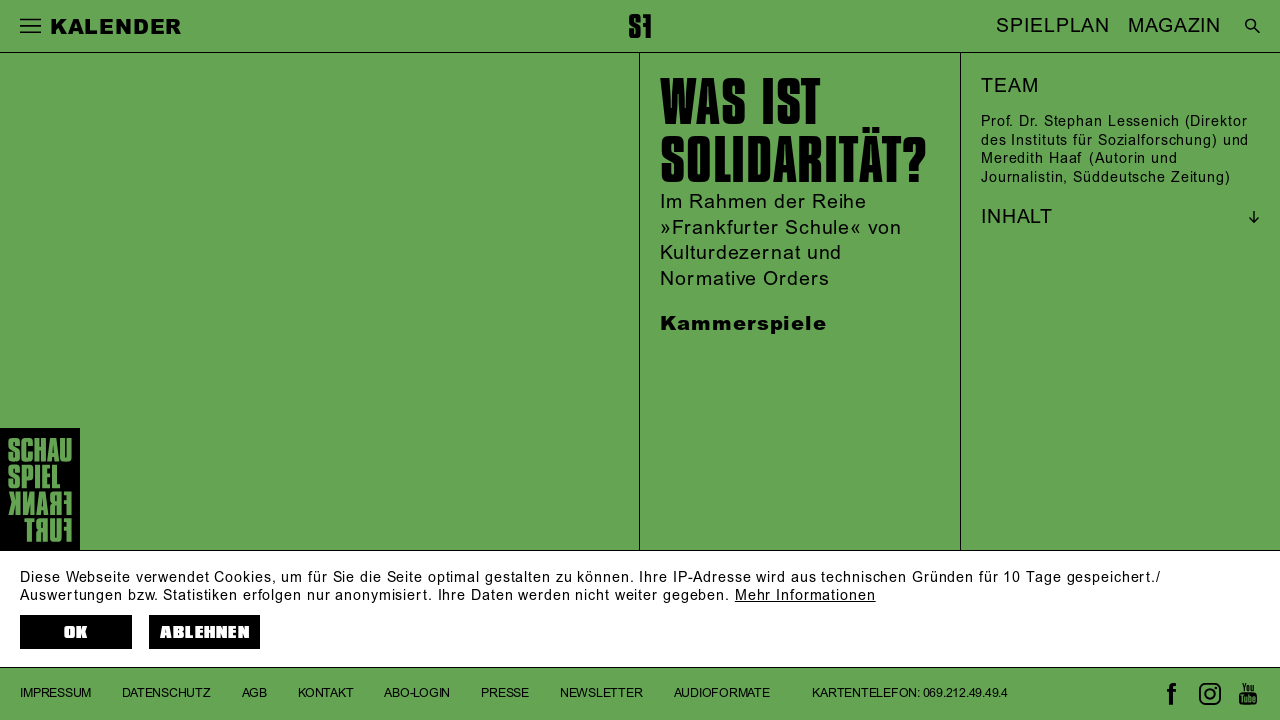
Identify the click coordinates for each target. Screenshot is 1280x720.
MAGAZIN (1174, 26)
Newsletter (601, 693)
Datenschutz (166, 693)
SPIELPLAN (1053, 26)
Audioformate (722, 693)
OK (76, 632)
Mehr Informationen (805, 596)
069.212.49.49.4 (965, 693)
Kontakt (325, 693)
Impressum (55, 693)
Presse (505, 693)
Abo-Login (417, 693)
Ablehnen (205, 632)
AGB (254, 693)
